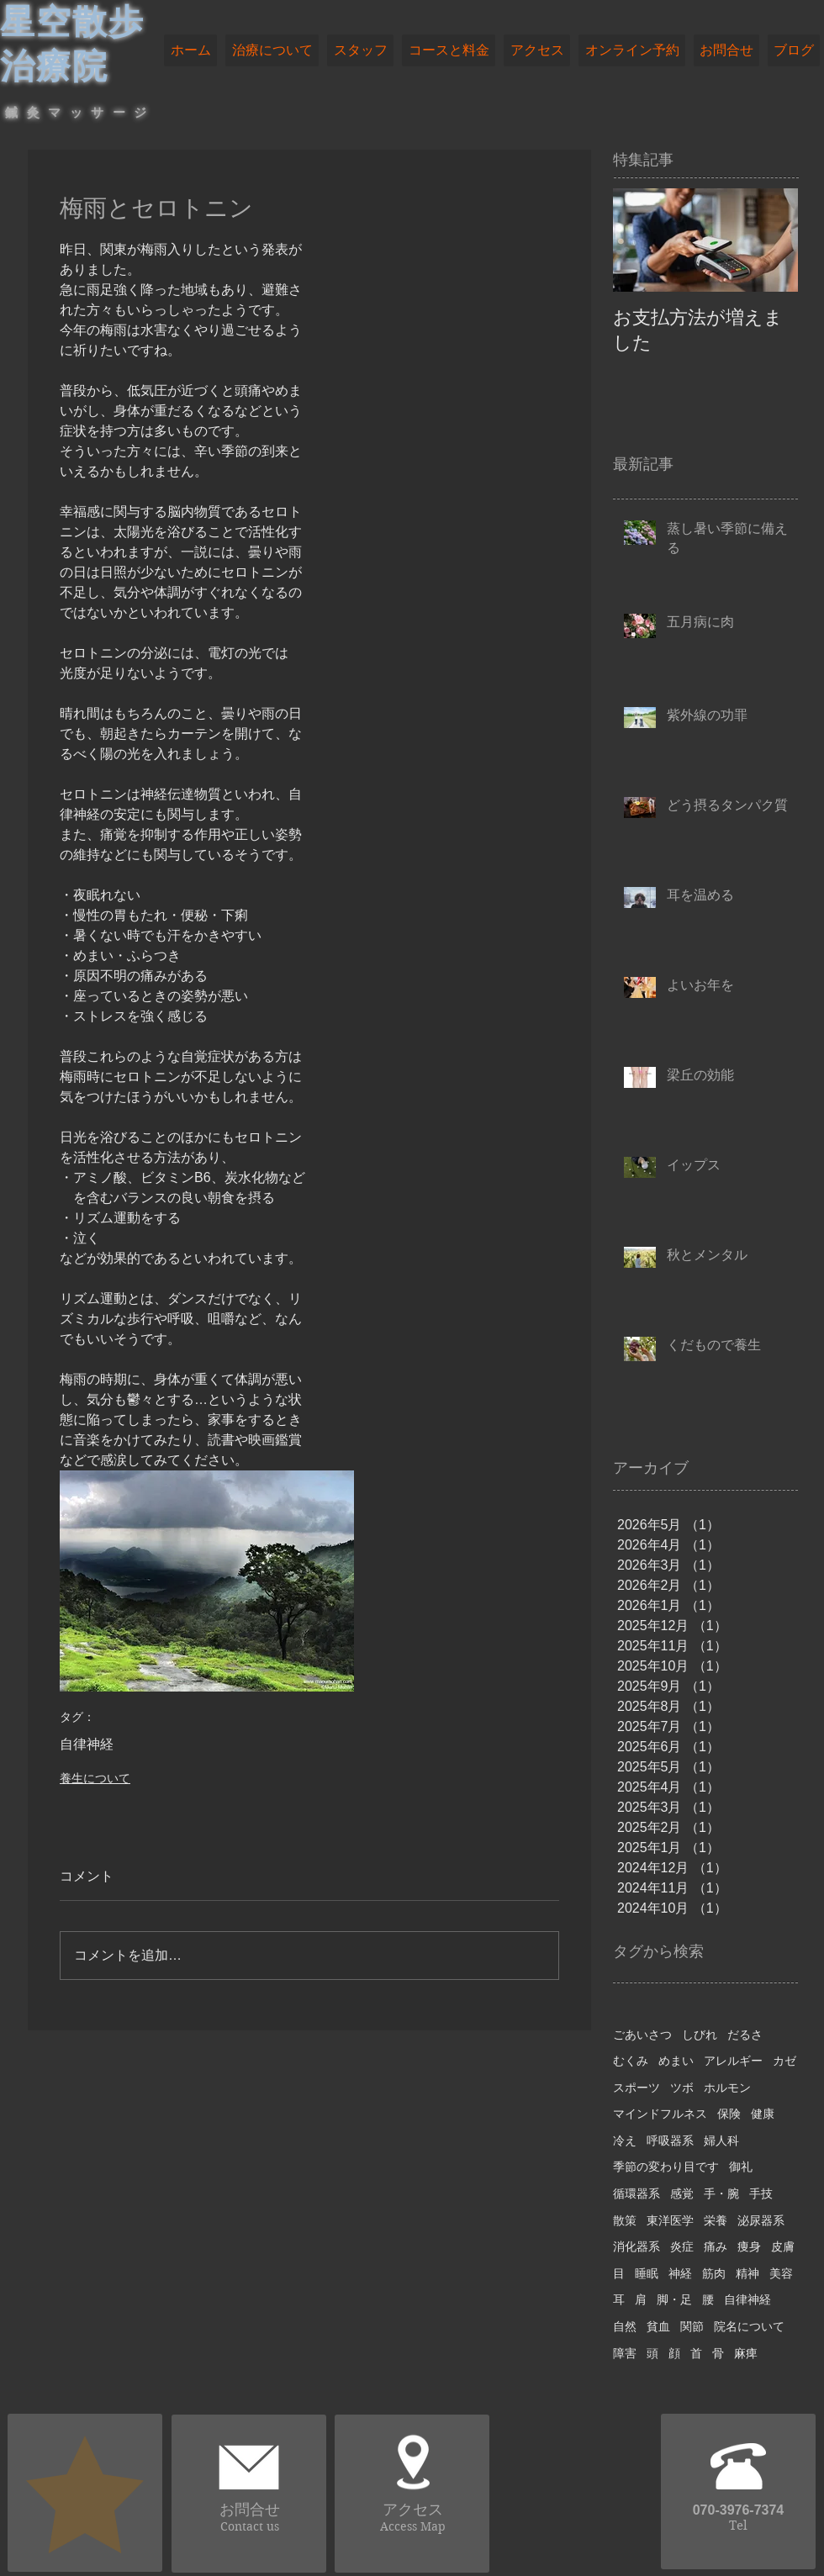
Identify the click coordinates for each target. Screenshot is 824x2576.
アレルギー (733, 2060)
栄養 (715, 2220)
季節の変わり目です (666, 2166)
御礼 (741, 2166)
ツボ (682, 2087)
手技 (761, 2193)
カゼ (784, 2060)
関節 (692, 2326)
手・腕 (721, 2193)
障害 (624, 2353)
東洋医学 (670, 2220)
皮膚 (783, 2246)
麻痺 (746, 2353)
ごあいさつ (642, 2034)
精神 (747, 2273)
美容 (781, 2273)
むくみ (630, 2060)
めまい (676, 2060)
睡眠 (646, 2273)
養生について (95, 1778)
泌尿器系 (760, 2220)
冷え (624, 2140)
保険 (729, 2113)
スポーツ (636, 2087)
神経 (680, 2273)
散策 (624, 2220)
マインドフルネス (660, 2113)
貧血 (658, 2326)
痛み (715, 2246)
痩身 (749, 2246)
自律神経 (87, 1744)
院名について (749, 2326)
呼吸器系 (670, 2140)
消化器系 (636, 2246)
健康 (762, 2113)
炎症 (682, 2246)
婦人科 (721, 2140)
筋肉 (714, 2273)
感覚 (682, 2193)
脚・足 (674, 2299)
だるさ (745, 2034)
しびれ (699, 2034)
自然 (624, 2326)
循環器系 (636, 2193)
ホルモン (727, 2087)
